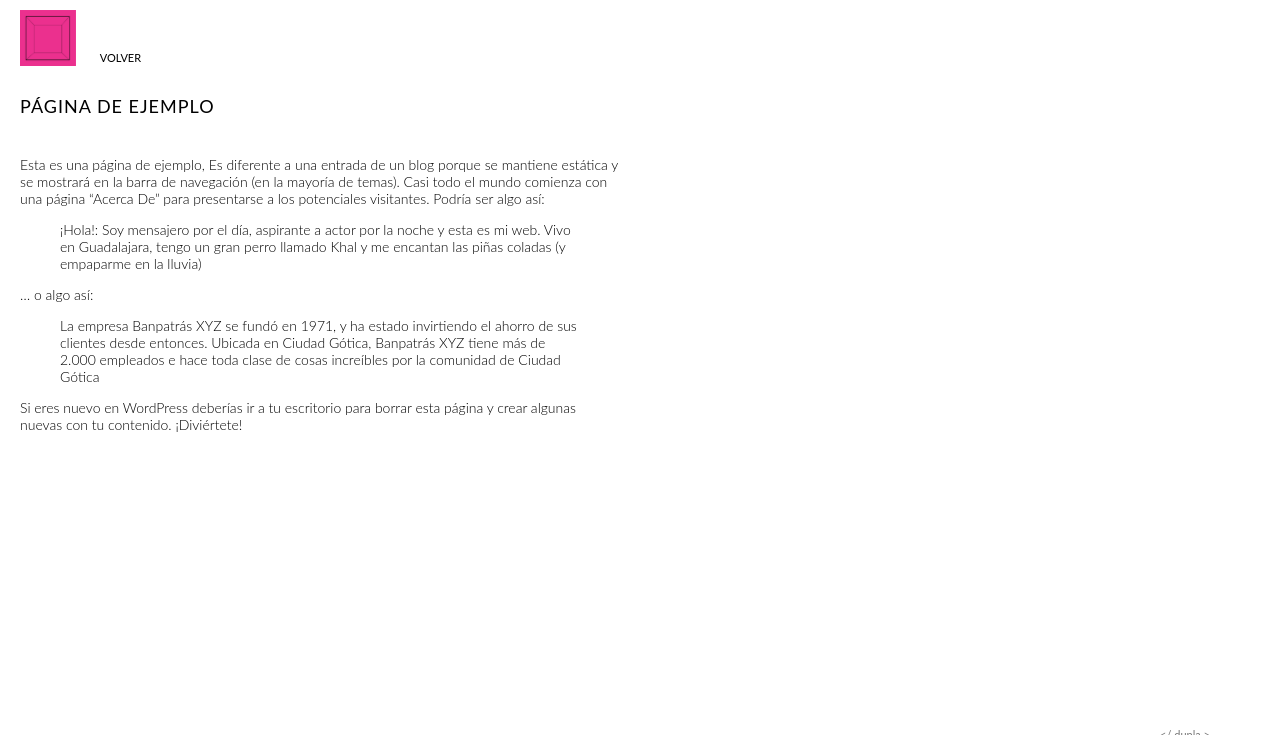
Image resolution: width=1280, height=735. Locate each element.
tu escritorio (305, 407)
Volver (120, 57)
